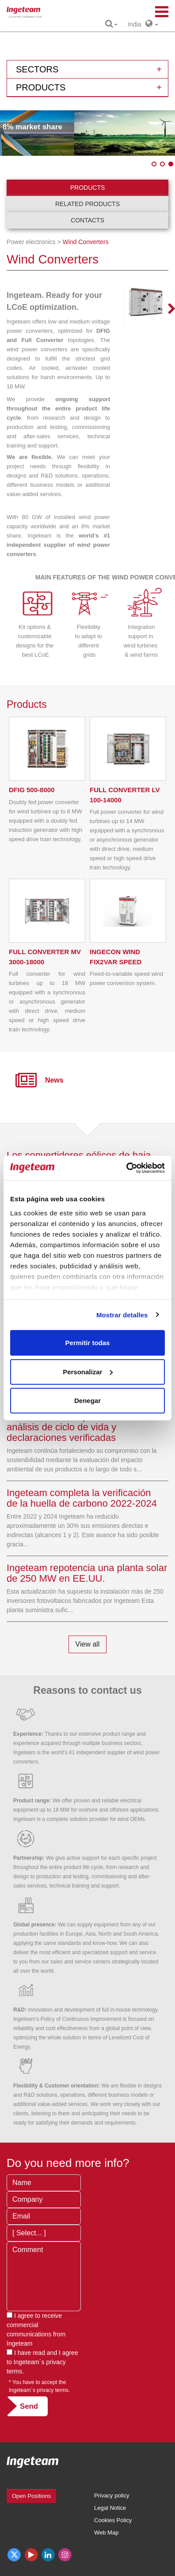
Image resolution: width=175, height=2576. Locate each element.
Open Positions (31, 2496)
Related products (87, 203)
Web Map (106, 2532)
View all (88, 1644)
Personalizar (88, 1371)
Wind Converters (85, 241)
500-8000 (31, 789)
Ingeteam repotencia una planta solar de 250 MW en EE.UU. (87, 1573)
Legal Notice (110, 2508)
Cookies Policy (113, 2520)
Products (87, 187)
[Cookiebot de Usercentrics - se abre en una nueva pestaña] (126, 1167)
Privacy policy (111, 2495)
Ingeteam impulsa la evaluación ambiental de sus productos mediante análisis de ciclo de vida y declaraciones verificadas (87, 1422)
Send (29, 2406)
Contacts (87, 220)
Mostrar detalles (122, 1314)
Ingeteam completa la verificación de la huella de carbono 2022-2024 (82, 1498)
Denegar (87, 1400)
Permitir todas (87, 1342)
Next (166, 309)
